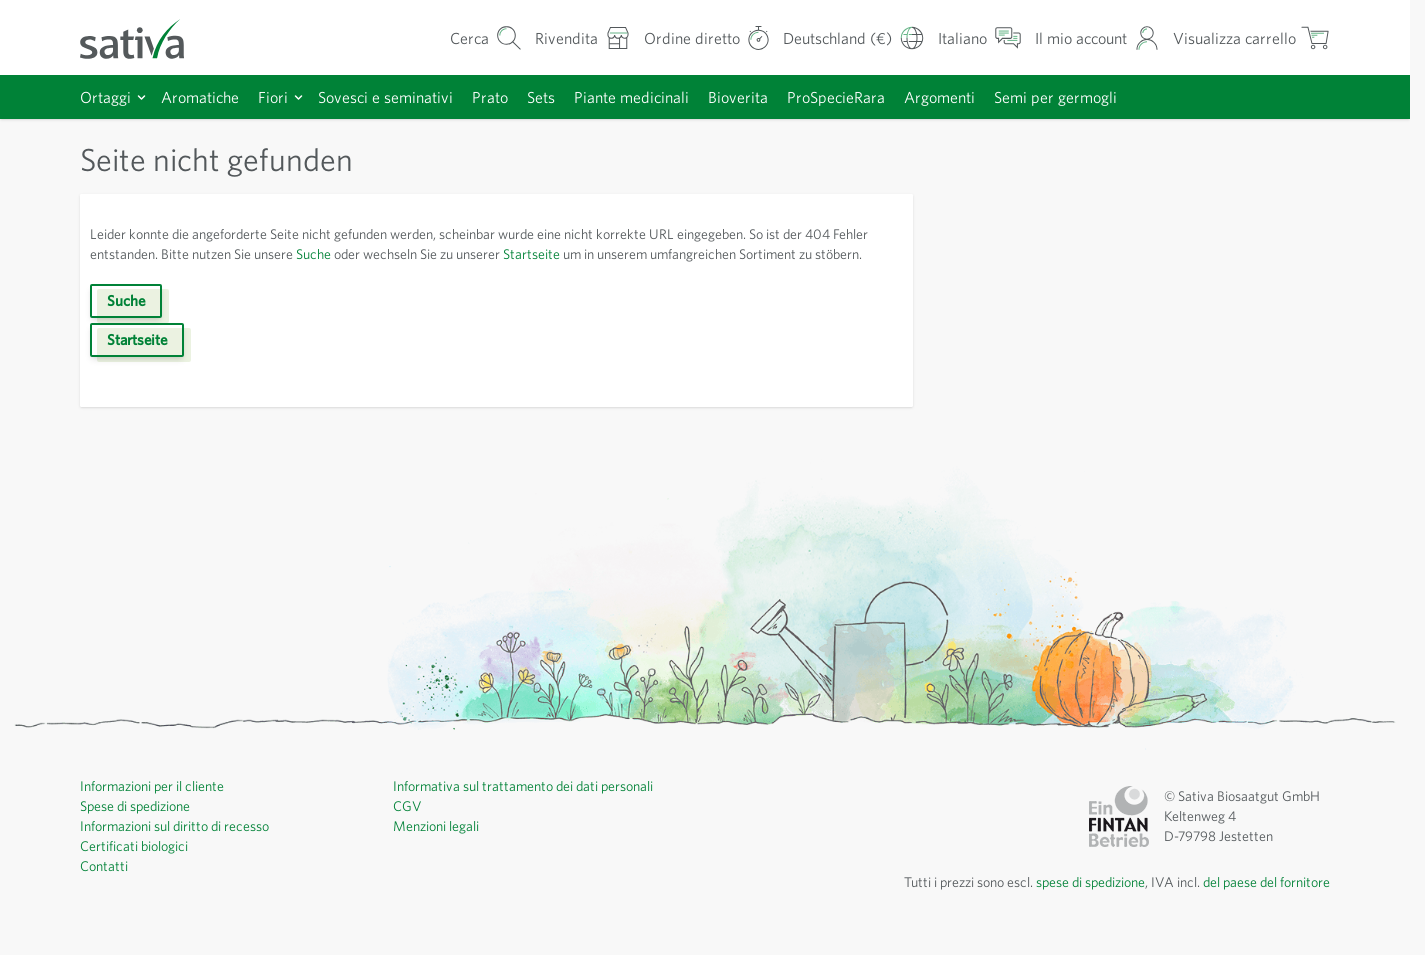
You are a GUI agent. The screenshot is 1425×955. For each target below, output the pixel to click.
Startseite (620, 254)
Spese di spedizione (142, 826)
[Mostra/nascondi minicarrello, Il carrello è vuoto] (1248, 37)
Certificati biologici (136, 866)
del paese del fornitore (1260, 902)
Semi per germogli (1101, 96)
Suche (379, 254)
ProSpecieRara (871, 96)
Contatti (104, 886)
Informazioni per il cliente (157, 806)
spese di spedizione (1068, 902)
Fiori (277, 96)
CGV (408, 826)
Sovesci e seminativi (396, 96)
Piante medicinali (656, 96)
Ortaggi (106, 96)
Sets (561, 96)
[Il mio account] (1087, 37)
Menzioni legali (439, 846)
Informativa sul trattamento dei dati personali (530, 806)
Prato (506, 96)
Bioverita (767, 96)
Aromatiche (202, 96)
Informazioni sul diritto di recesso (182, 846)
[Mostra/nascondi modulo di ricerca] (459, 37)
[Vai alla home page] (145, 37)
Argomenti (980, 96)
